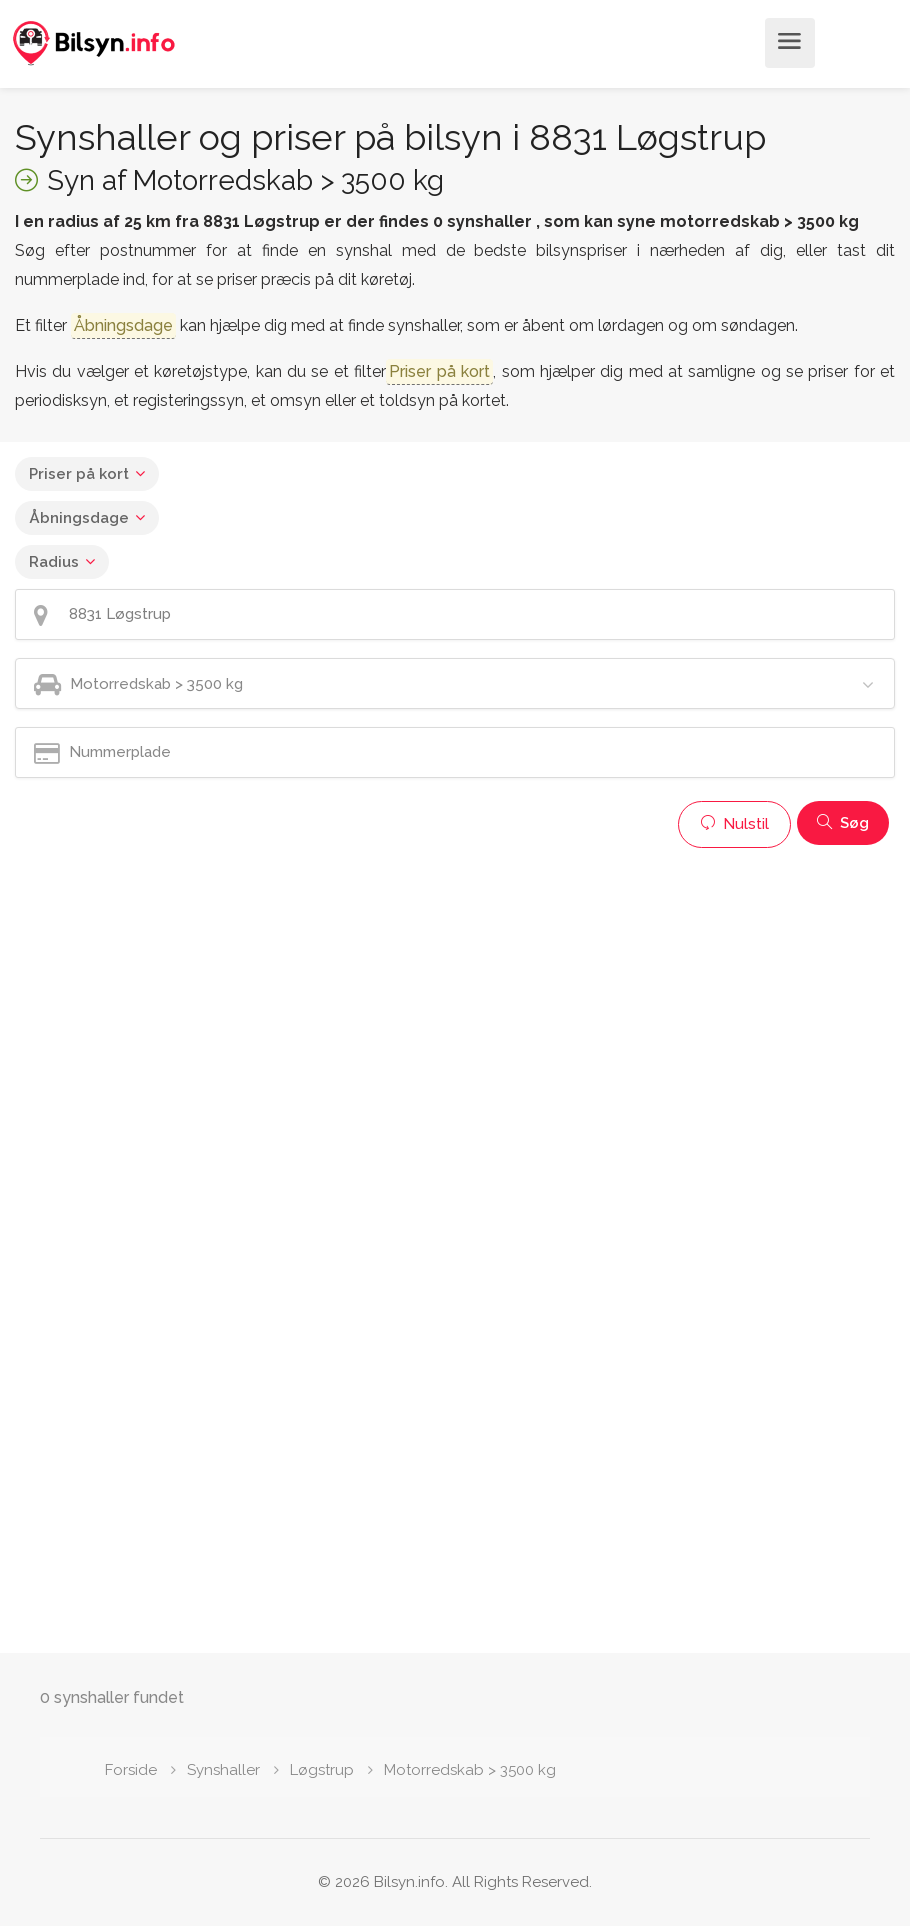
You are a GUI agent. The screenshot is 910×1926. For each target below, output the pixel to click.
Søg (843, 823)
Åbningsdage (79, 518)
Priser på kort (79, 474)
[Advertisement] (455, 998)
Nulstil (734, 824)
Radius (54, 562)
